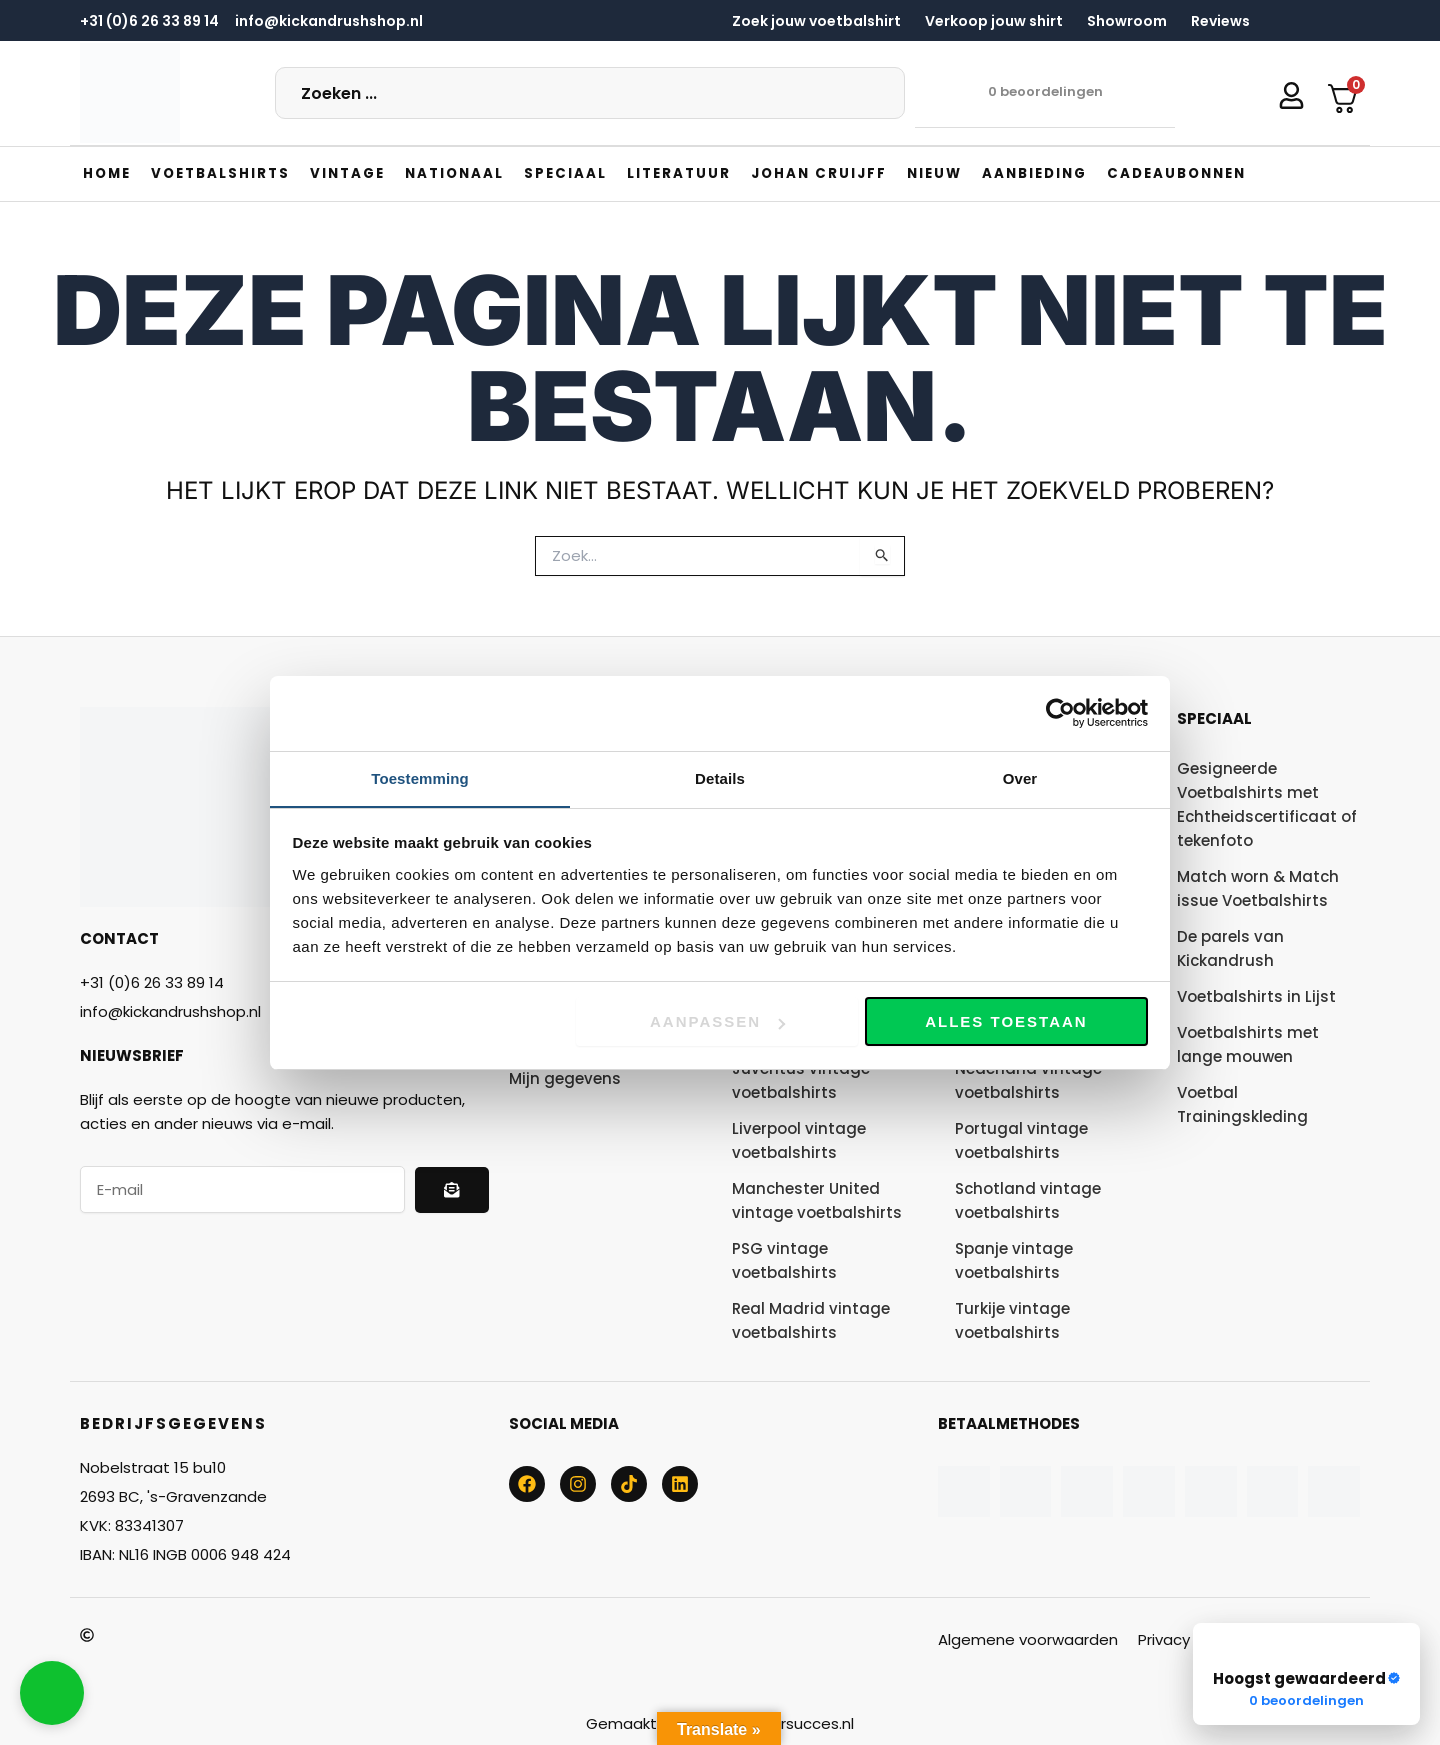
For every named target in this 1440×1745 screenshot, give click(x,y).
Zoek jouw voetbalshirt (816, 21)
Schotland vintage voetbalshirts (1028, 1199)
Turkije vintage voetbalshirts (1012, 1319)
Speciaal (1214, 717)
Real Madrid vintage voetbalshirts (811, 1319)
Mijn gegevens (565, 1077)
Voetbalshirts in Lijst (1256, 995)
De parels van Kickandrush (1230, 947)
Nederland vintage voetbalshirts (1028, 1079)
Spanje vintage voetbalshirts (1014, 1259)
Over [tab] (1020, 777)
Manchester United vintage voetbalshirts (817, 1199)
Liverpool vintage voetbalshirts (799, 1139)
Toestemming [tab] (420, 777)
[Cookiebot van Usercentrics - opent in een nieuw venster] (1060, 713)
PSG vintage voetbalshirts (784, 1259)
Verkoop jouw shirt (994, 21)
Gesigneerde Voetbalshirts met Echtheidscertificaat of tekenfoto (1267, 803)
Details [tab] (720, 777)
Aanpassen (717, 1022)
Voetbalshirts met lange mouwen (1248, 1043)
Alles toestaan (1006, 1022)
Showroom (1127, 21)
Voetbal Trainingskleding (1242, 1103)
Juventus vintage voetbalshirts (801, 1079)
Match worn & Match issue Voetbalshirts (1258, 887)
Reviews (1220, 21)
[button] (226, 173)
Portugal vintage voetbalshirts (1021, 1139)
